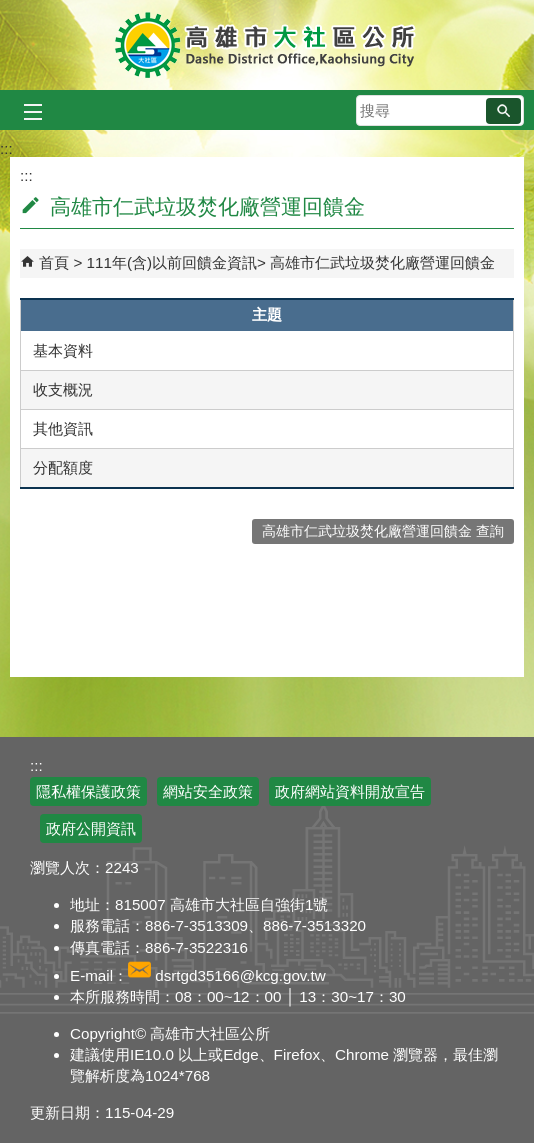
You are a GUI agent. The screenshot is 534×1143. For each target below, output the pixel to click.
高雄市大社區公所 (267, 45)
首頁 (54, 262)
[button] (503, 111)
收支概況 (63, 389)
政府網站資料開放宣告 (350, 791)
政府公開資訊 (91, 828)
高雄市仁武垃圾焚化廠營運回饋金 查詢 (383, 531)
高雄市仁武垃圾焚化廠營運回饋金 (382, 262)
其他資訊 (63, 428)
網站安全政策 (208, 791)
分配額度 (63, 467)
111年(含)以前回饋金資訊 (172, 262)
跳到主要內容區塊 (10, 10)
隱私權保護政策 (88, 791)
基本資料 (63, 350)
